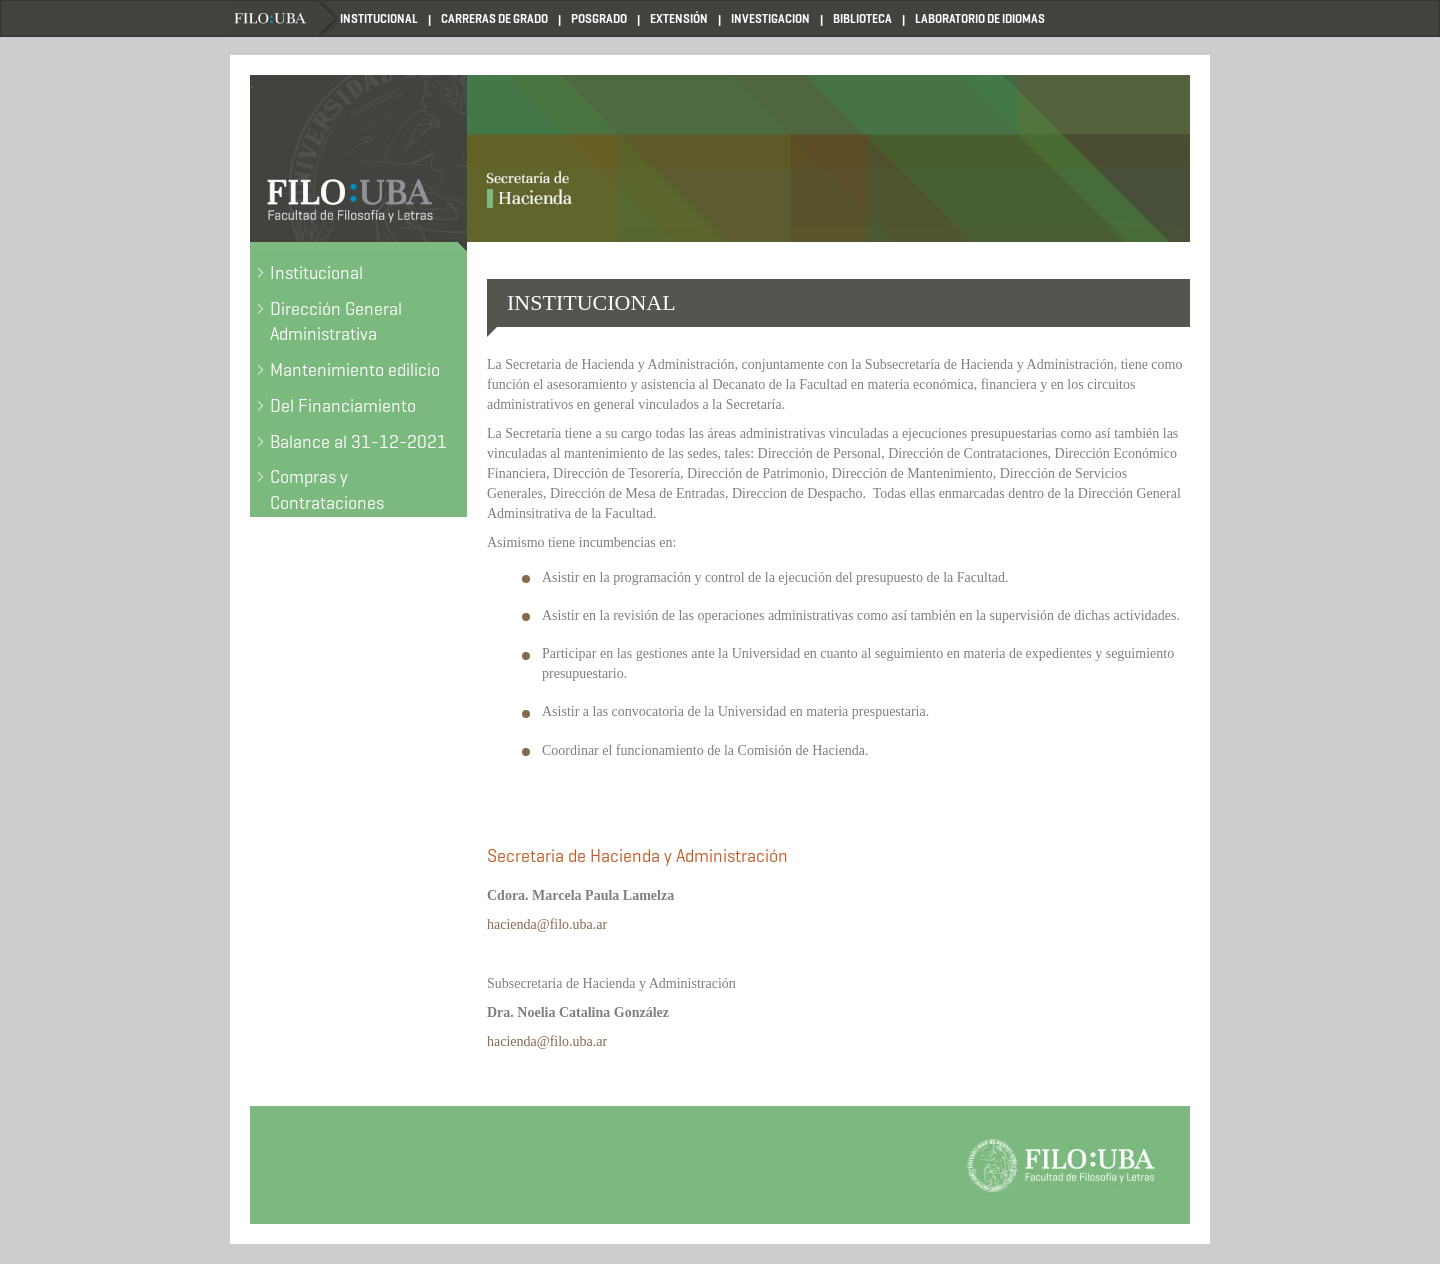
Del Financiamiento (343, 406)
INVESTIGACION (770, 18)
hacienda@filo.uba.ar (547, 924)
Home (285, 18)
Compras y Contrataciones (327, 490)
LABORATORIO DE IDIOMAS (980, 18)
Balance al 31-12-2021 (358, 442)
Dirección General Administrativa (336, 322)
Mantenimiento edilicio (355, 370)
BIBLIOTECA (862, 18)
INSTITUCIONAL (379, 18)
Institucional (316, 273)
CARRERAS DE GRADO (494, 18)
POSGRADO (599, 18)
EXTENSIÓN (679, 18)
